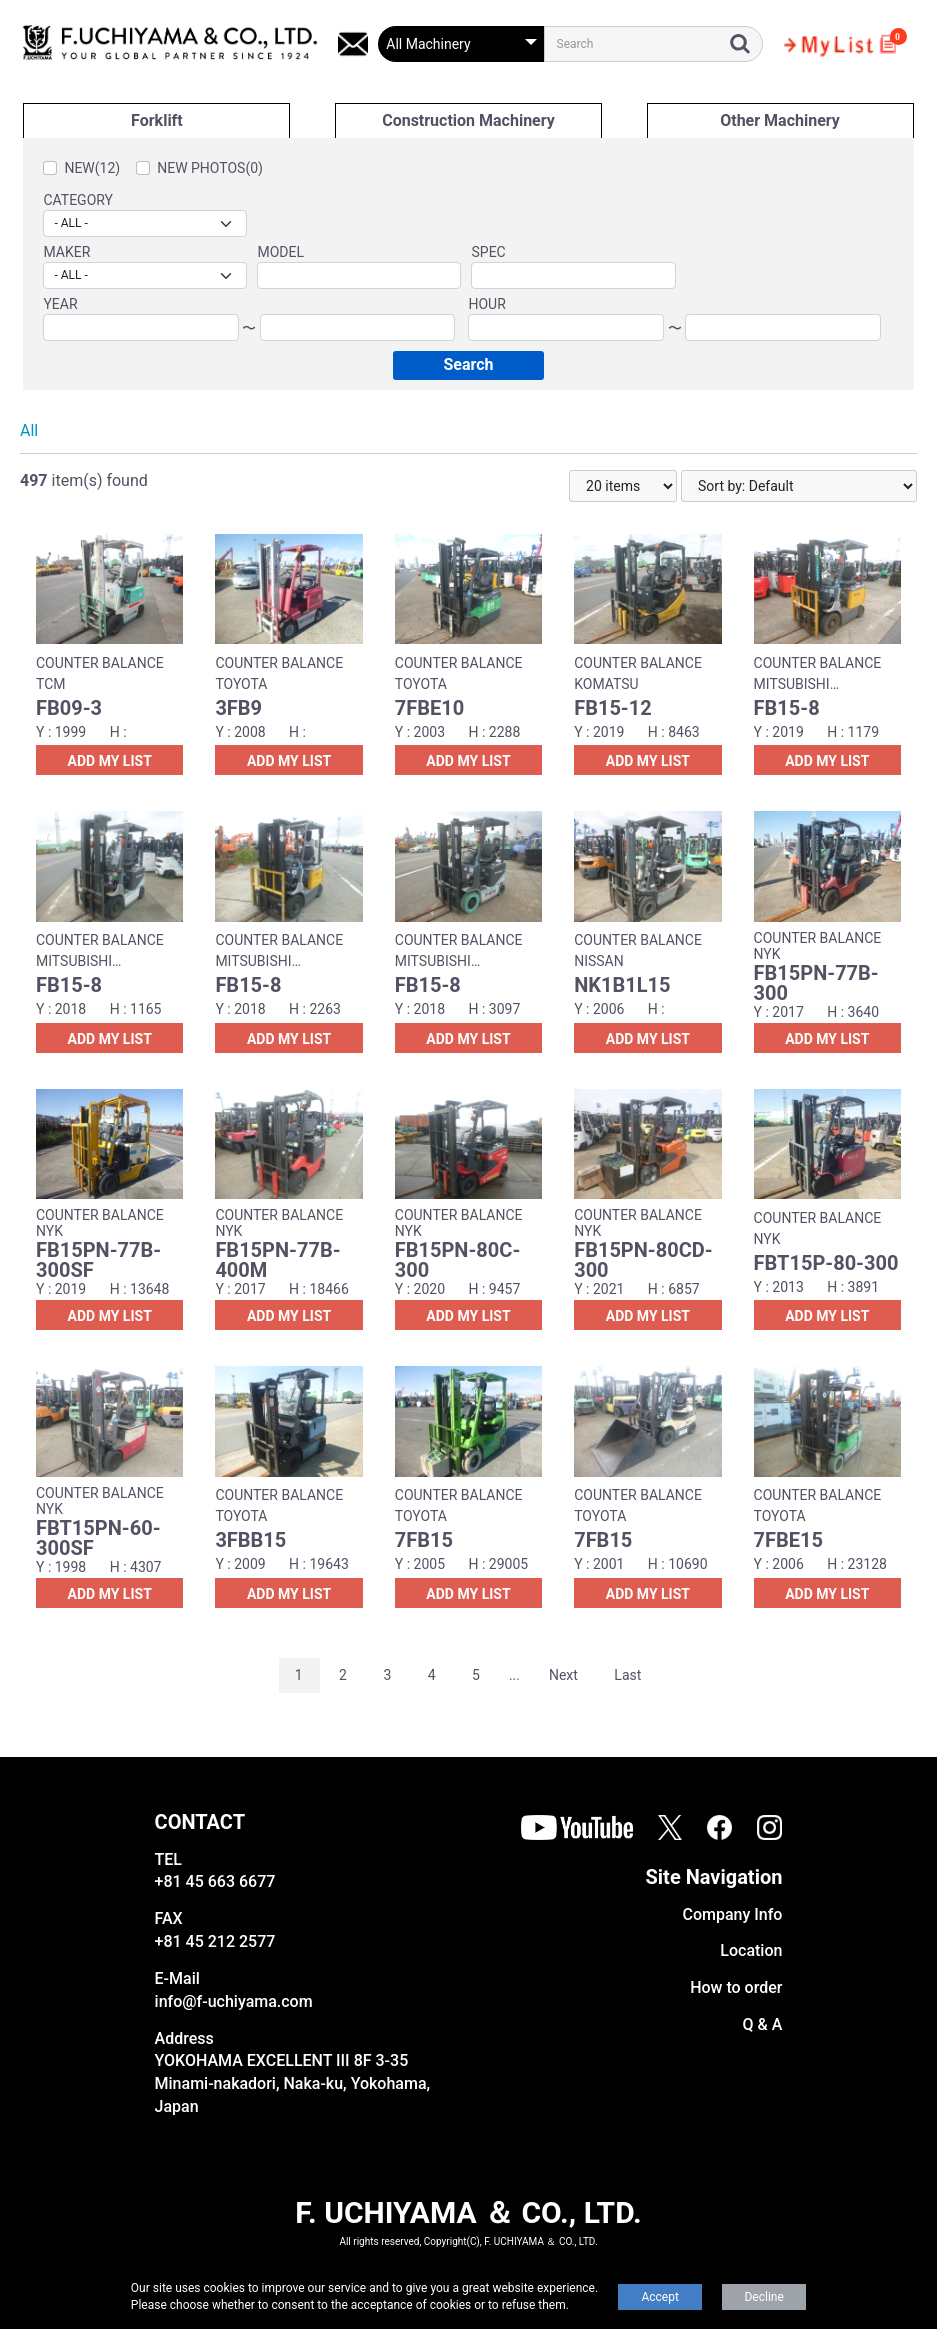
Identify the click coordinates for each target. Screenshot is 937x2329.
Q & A (763, 2024)
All (29, 430)
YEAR (60, 304)
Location (751, 1950)
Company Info (732, 1914)
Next (563, 1675)
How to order (736, 1987)
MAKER (66, 252)
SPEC (488, 252)
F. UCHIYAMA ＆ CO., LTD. (468, 2212)
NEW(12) (92, 168)
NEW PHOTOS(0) (210, 168)
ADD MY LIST (110, 761)
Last (627, 1675)
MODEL (280, 252)
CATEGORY (78, 200)
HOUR (486, 304)
